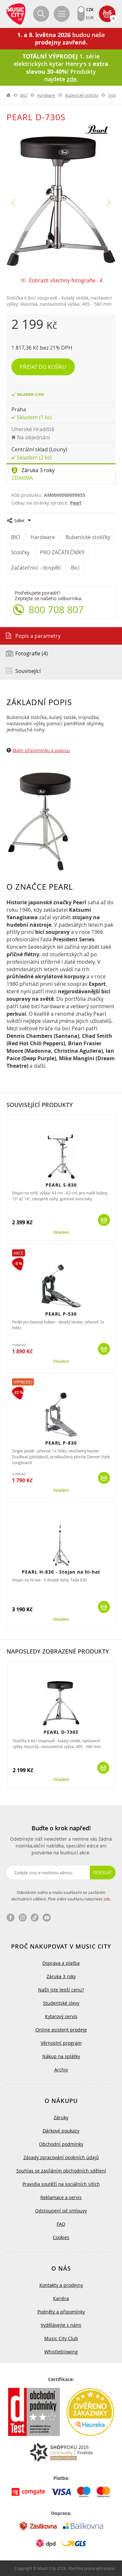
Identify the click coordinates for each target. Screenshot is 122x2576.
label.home (9, 95)
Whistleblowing (61, 2352)
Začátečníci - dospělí (36, 567)
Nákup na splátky (61, 2056)
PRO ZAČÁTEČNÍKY (62, 552)
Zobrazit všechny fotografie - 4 (65, 280)
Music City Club (61, 2338)
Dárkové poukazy (61, 2131)
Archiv (61, 2070)
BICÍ (23, 95)
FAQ (61, 2224)
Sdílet (19, 520)
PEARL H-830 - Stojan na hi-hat (61, 1572)
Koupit (104, 1220)
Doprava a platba (61, 1963)
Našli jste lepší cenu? (61, 1990)
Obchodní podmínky (61, 2144)
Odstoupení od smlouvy (61, 2211)
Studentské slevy (61, 2003)
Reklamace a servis (61, 2197)
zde (106, 1898)
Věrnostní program (61, 2043)
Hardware (46, 95)
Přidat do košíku (43, 366)
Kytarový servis (61, 2016)
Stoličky (115, 95)
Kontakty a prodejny (61, 2285)
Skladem (61, 1232)
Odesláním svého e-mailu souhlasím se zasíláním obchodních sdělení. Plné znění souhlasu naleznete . (61, 1895)
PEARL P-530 (61, 1314)
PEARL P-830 (61, 1443)
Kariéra (61, 2298)
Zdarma (22, 478)
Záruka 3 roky (38, 470)
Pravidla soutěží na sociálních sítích (61, 2184)
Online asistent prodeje (61, 2030)
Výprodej (23, 1382)
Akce (18, 1253)
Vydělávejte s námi (61, 2325)
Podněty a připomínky (61, 2312)
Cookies (61, 2237)
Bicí (75, 567)
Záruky (61, 2117)
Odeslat (102, 1872)
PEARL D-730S (61, 1732)
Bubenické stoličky (81, 95)
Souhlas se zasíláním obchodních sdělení (61, 2171)
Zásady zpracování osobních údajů (61, 2157)
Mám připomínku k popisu (41, 750)
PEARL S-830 (61, 1185)
